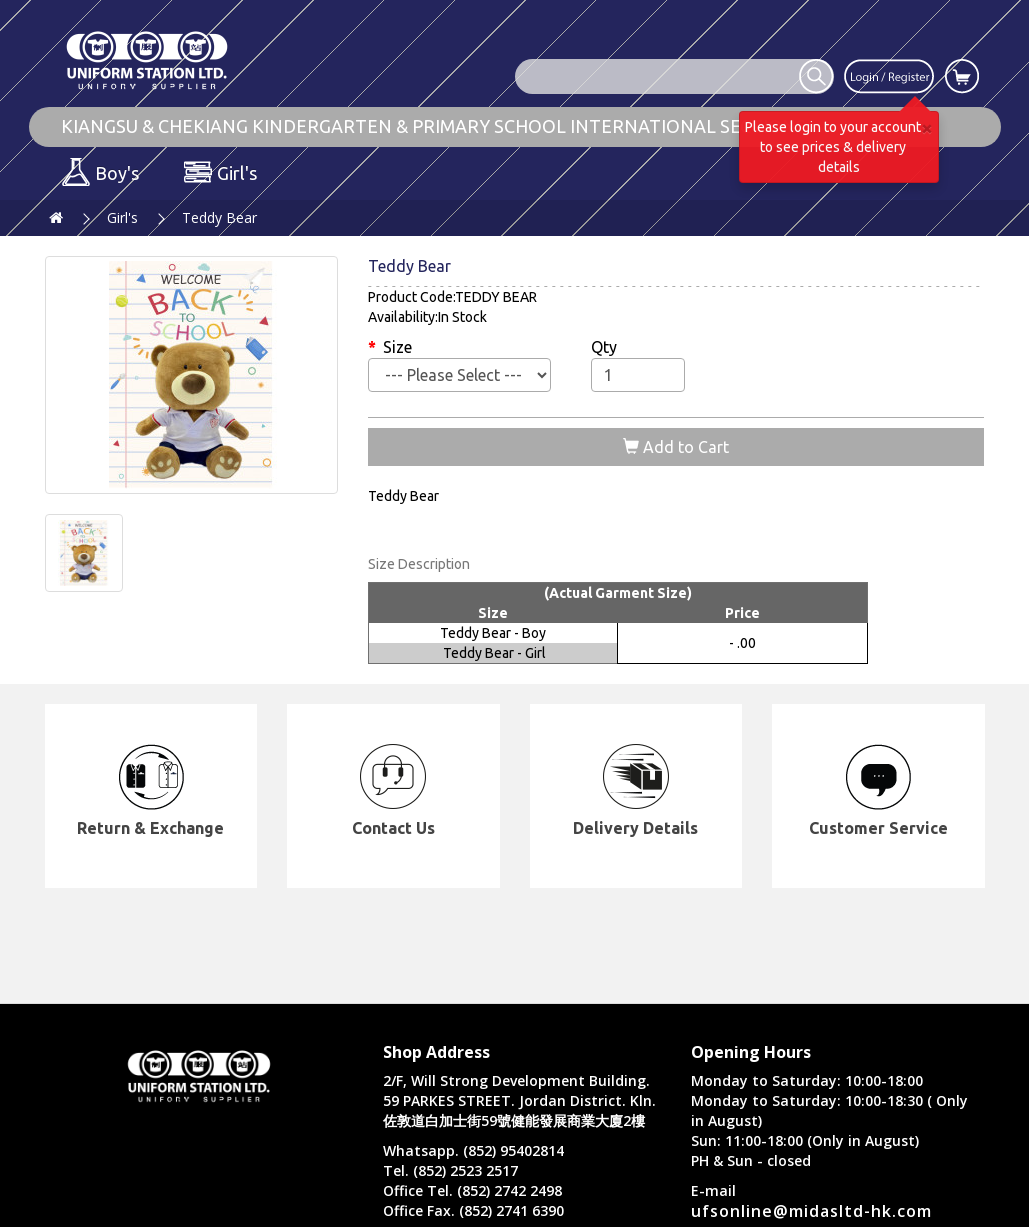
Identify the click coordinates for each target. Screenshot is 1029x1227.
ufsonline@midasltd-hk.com (811, 1211)
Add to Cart (676, 447)
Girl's (122, 217)
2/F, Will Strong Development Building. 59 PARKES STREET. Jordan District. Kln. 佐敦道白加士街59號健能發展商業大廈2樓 (519, 1100)
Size (397, 347)
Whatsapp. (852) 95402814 (473, 1150)
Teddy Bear (219, 217)
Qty (604, 347)
